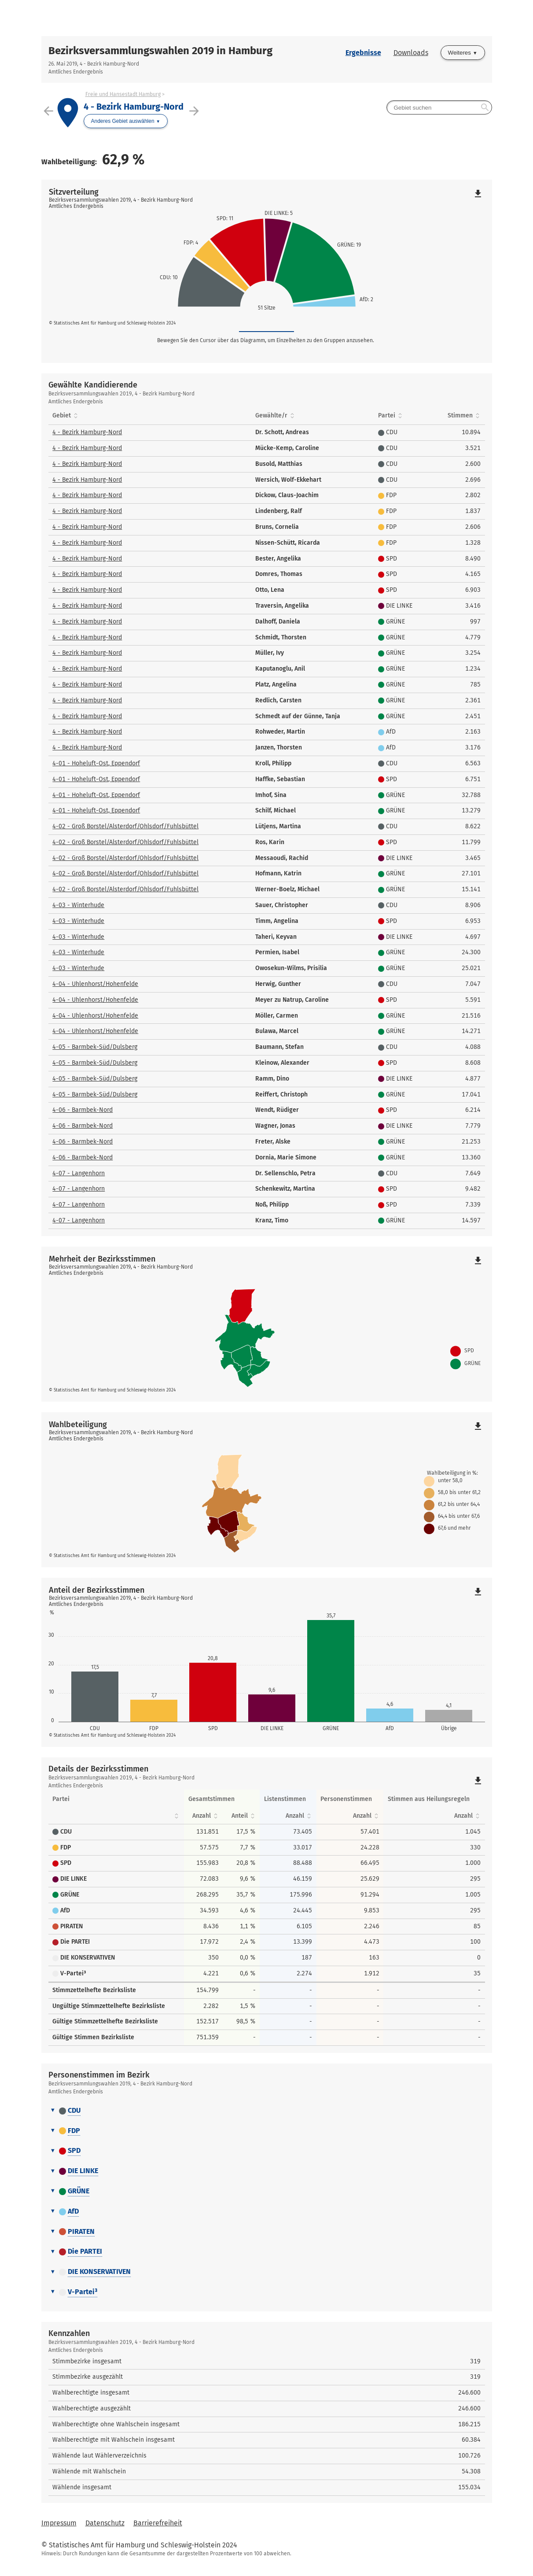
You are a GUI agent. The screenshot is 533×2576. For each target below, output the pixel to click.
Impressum (59, 2523)
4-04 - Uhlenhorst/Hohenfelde (95, 984)
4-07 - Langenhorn (78, 1173)
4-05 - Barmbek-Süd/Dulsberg (94, 1047)
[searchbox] (439, 107)
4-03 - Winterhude (78, 905)
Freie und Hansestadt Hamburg (123, 94)
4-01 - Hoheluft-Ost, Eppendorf (96, 763)
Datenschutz (105, 2523)
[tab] (266, 2111)
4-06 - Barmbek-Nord (82, 1110)
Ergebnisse (363, 52)
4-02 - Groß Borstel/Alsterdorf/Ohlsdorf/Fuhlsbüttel (125, 826)
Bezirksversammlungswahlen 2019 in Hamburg (160, 50)
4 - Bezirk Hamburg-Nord (87, 432)
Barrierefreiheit (157, 2523)
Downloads (410, 52)
